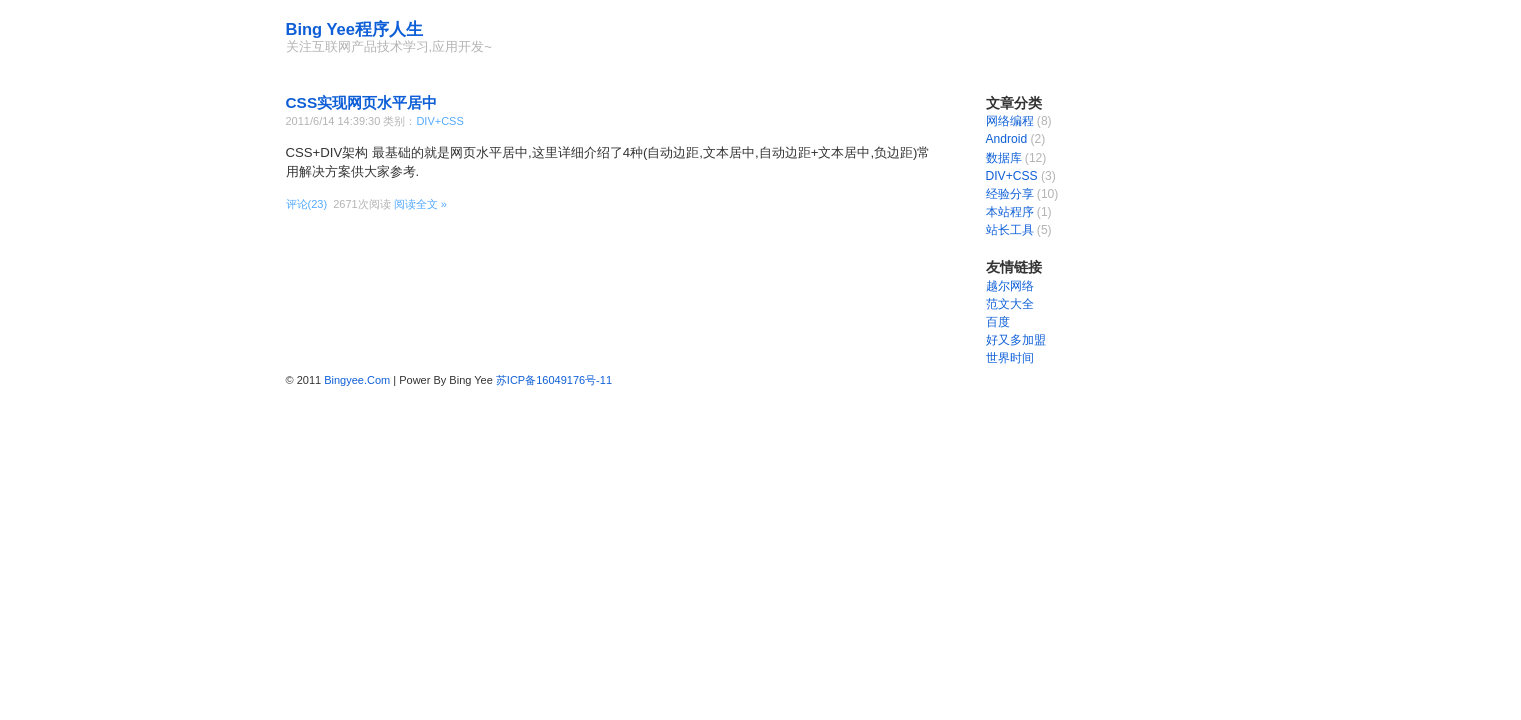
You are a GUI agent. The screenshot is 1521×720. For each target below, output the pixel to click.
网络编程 (1010, 121)
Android (1007, 139)
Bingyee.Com (357, 380)
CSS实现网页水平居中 (362, 102)
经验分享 (1010, 194)
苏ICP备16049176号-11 (554, 380)
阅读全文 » (420, 204)
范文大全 (1010, 304)
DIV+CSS (439, 121)
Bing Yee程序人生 (354, 29)
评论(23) (307, 204)
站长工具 (1010, 230)
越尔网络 (1010, 286)
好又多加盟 (1016, 340)
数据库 (1004, 158)
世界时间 (1010, 358)
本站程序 (1010, 212)
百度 (998, 322)
